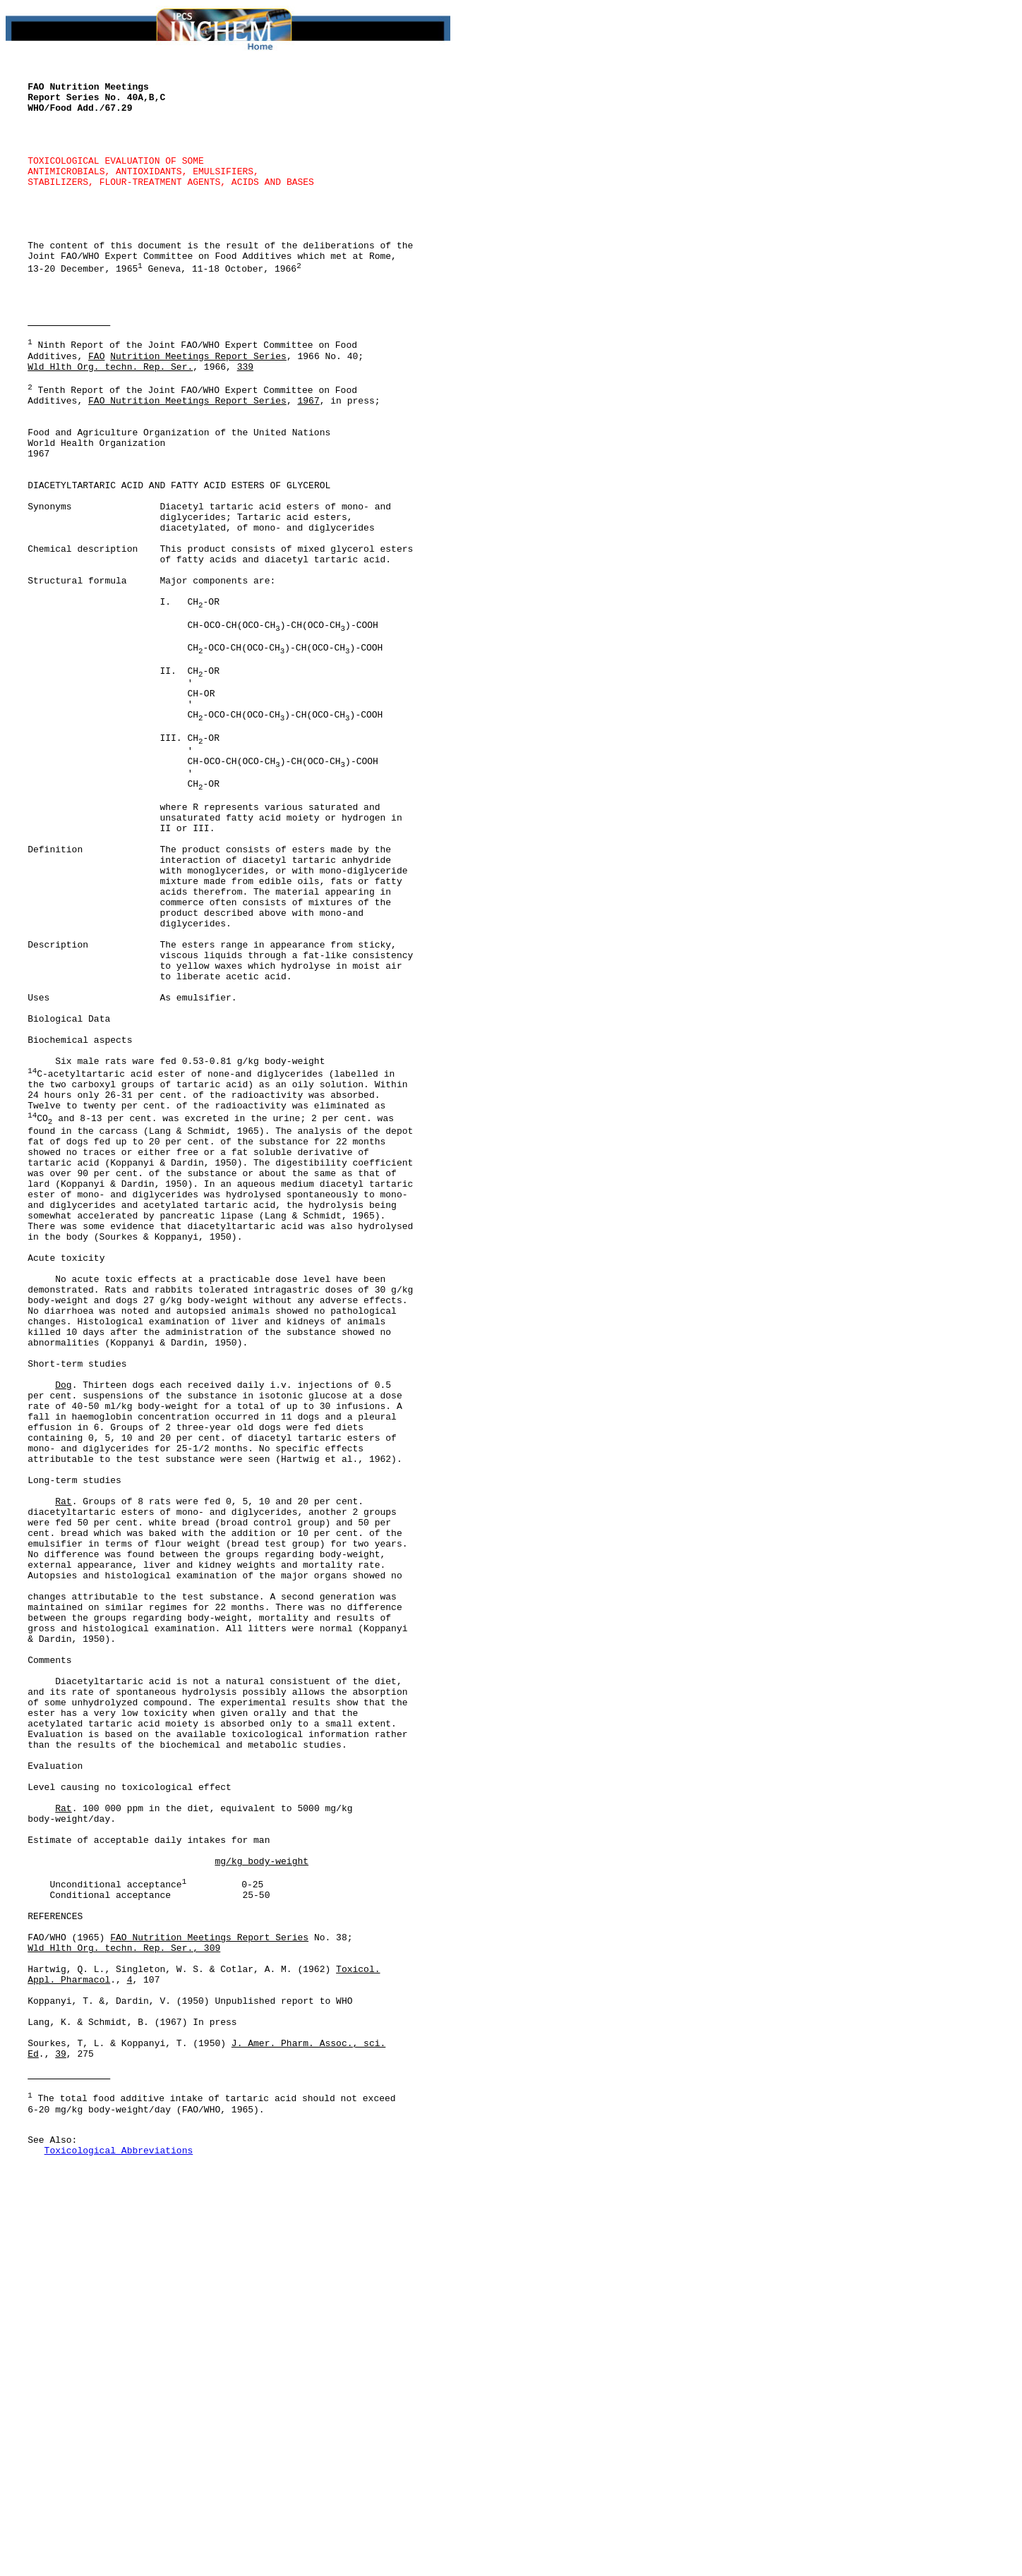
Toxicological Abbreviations (118, 2560)
